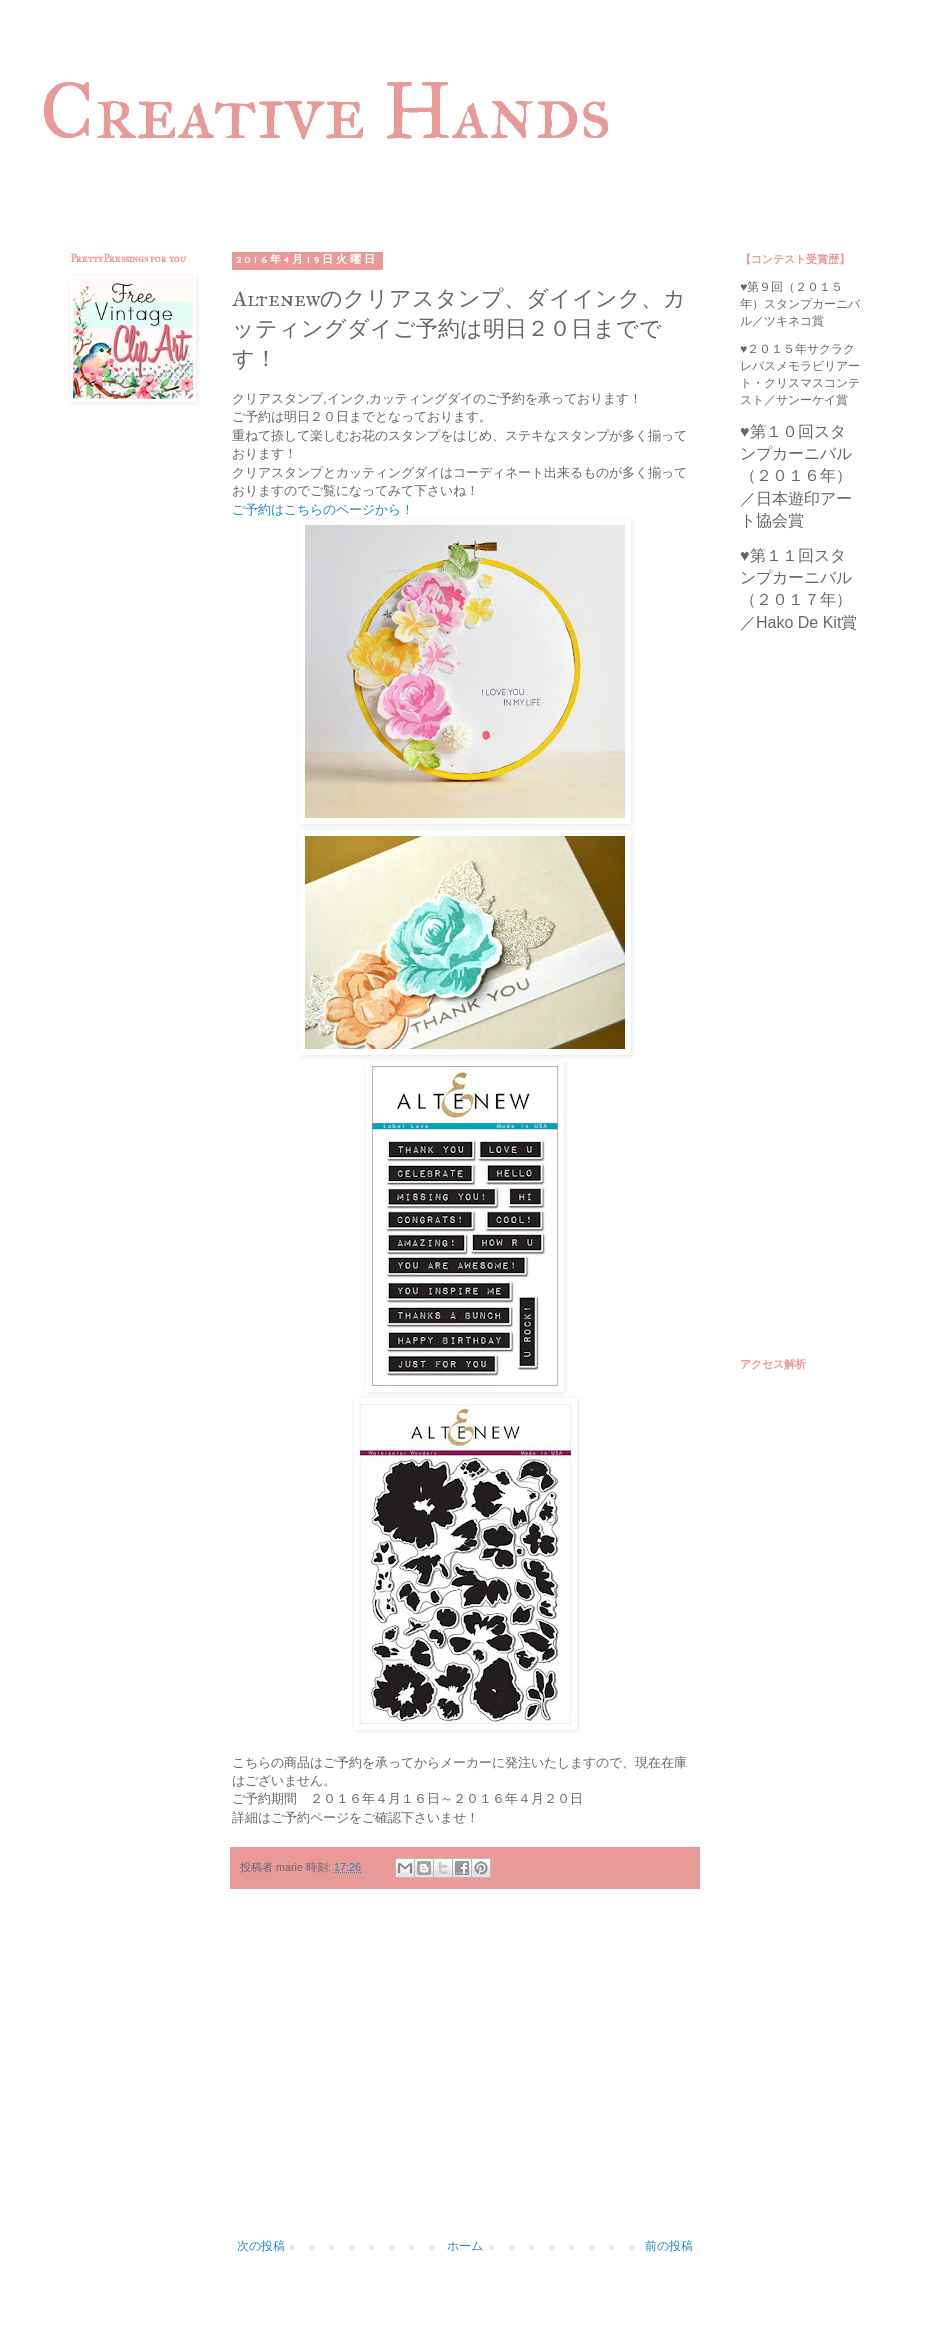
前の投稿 (669, 2246)
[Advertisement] (465, 2074)
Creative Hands (325, 111)
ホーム (465, 2246)
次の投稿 (261, 2246)
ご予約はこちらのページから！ (323, 509)
